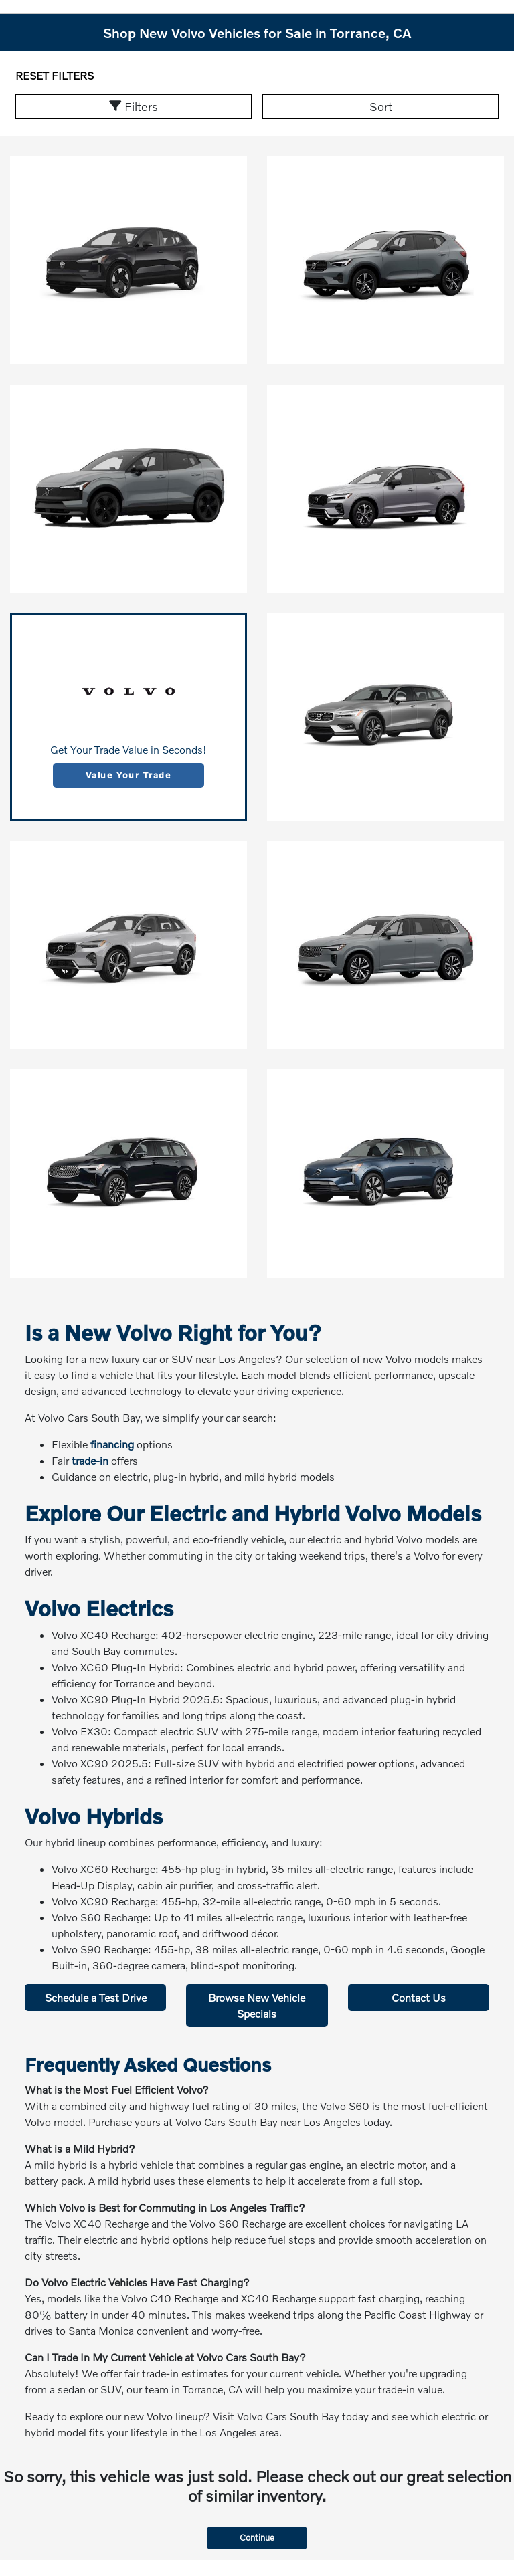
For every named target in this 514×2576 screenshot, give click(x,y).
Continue (257, 2537)
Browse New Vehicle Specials (256, 2005)
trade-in (90, 1460)
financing (112, 1444)
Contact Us (419, 1997)
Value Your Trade (128, 775)
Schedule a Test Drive (96, 1997)
